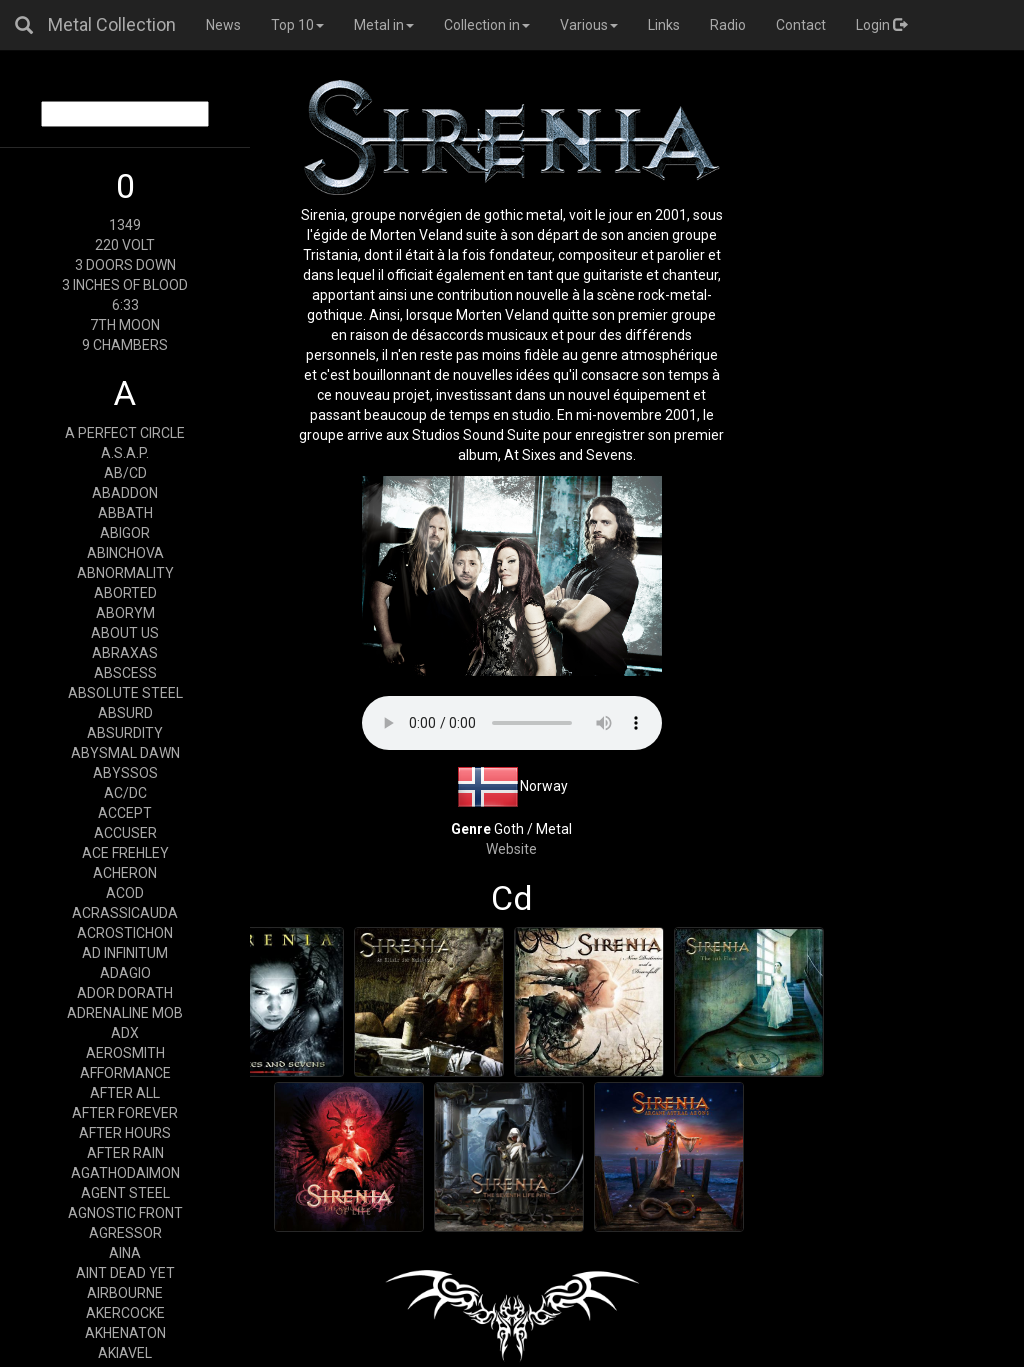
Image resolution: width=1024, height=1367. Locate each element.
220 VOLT (125, 245)
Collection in (487, 25)
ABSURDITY (125, 733)
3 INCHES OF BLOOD (125, 285)
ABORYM (125, 613)
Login (881, 25)
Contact (801, 25)
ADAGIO (125, 973)
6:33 (125, 305)
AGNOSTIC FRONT (125, 1213)
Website (511, 849)
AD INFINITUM (125, 953)
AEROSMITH (125, 1053)
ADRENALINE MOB (125, 1013)
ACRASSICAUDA (125, 913)
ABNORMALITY (125, 573)
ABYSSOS (125, 773)
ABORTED (125, 593)
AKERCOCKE (125, 1313)
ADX (125, 1033)
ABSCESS (125, 673)
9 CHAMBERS (125, 345)
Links (664, 25)
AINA (125, 1253)
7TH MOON (125, 325)
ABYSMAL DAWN (125, 753)
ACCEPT (125, 813)
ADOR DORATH (125, 993)
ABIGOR (125, 533)
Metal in (384, 25)
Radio (728, 25)
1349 (125, 225)
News (223, 25)
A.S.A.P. (125, 453)
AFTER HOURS (125, 1133)
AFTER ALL (125, 1093)
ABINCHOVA (125, 553)
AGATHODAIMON (125, 1173)
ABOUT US (125, 633)
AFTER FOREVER (125, 1113)
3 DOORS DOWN (125, 265)
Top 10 (297, 25)
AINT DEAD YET (125, 1273)
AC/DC (125, 793)
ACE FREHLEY (125, 853)
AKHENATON (125, 1333)
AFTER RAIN (125, 1153)
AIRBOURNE (125, 1293)
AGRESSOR (125, 1233)
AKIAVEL (125, 1353)
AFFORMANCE (125, 1073)
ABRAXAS (125, 653)
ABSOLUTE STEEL (125, 693)
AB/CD (125, 473)
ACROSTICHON (125, 933)
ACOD (125, 893)
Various (589, 25)
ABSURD (125, 713)
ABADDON (125, 493)
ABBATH (125, 513)
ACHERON (125, 873)
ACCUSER (125, 833)
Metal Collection (112, 24)
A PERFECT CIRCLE (125, 433)
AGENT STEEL (125, 1193)
